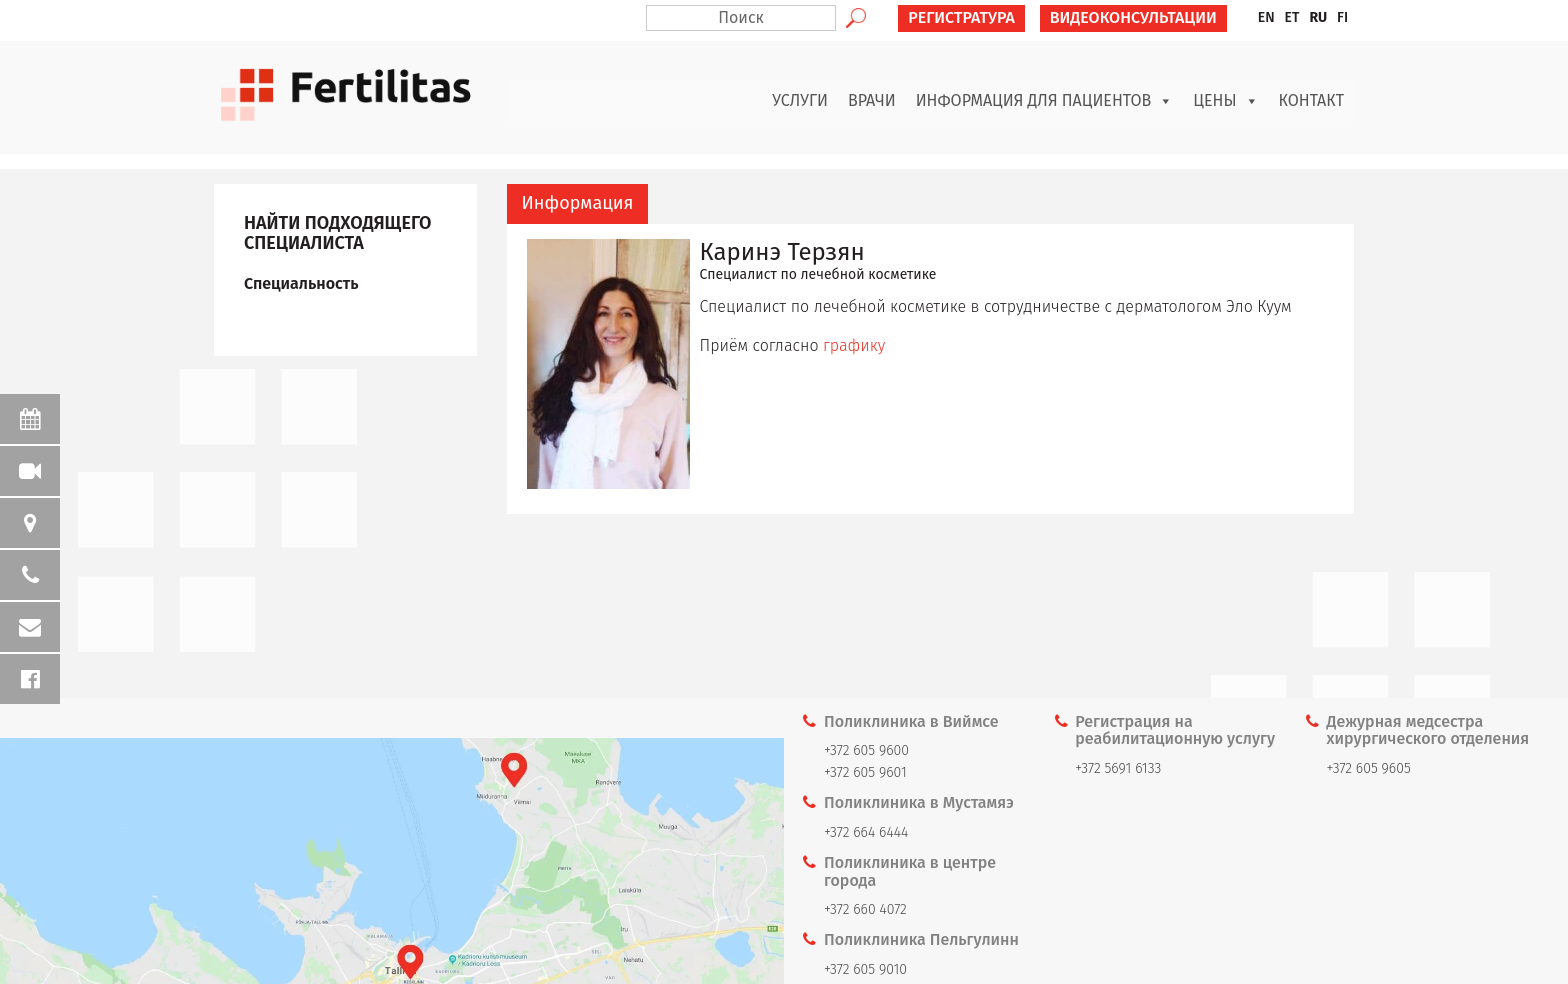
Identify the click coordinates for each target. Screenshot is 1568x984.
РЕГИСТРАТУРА (961, 17)
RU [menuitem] (1318, 17)
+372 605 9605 (1369, 768)
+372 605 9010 (865, 969)
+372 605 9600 (866, 750)
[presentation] (578, 204)
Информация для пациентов (1045, 101)
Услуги (800, 100)
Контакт (1312, 100)
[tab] (578, 204)
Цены (1225, 101)
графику (854, 345)
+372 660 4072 (865, 909)
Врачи (872, 100)
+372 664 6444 (866, 832)
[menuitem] (1266, 18)
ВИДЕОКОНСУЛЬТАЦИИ (1133, 17)
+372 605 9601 (865, 772)
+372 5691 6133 (1118, 768)
